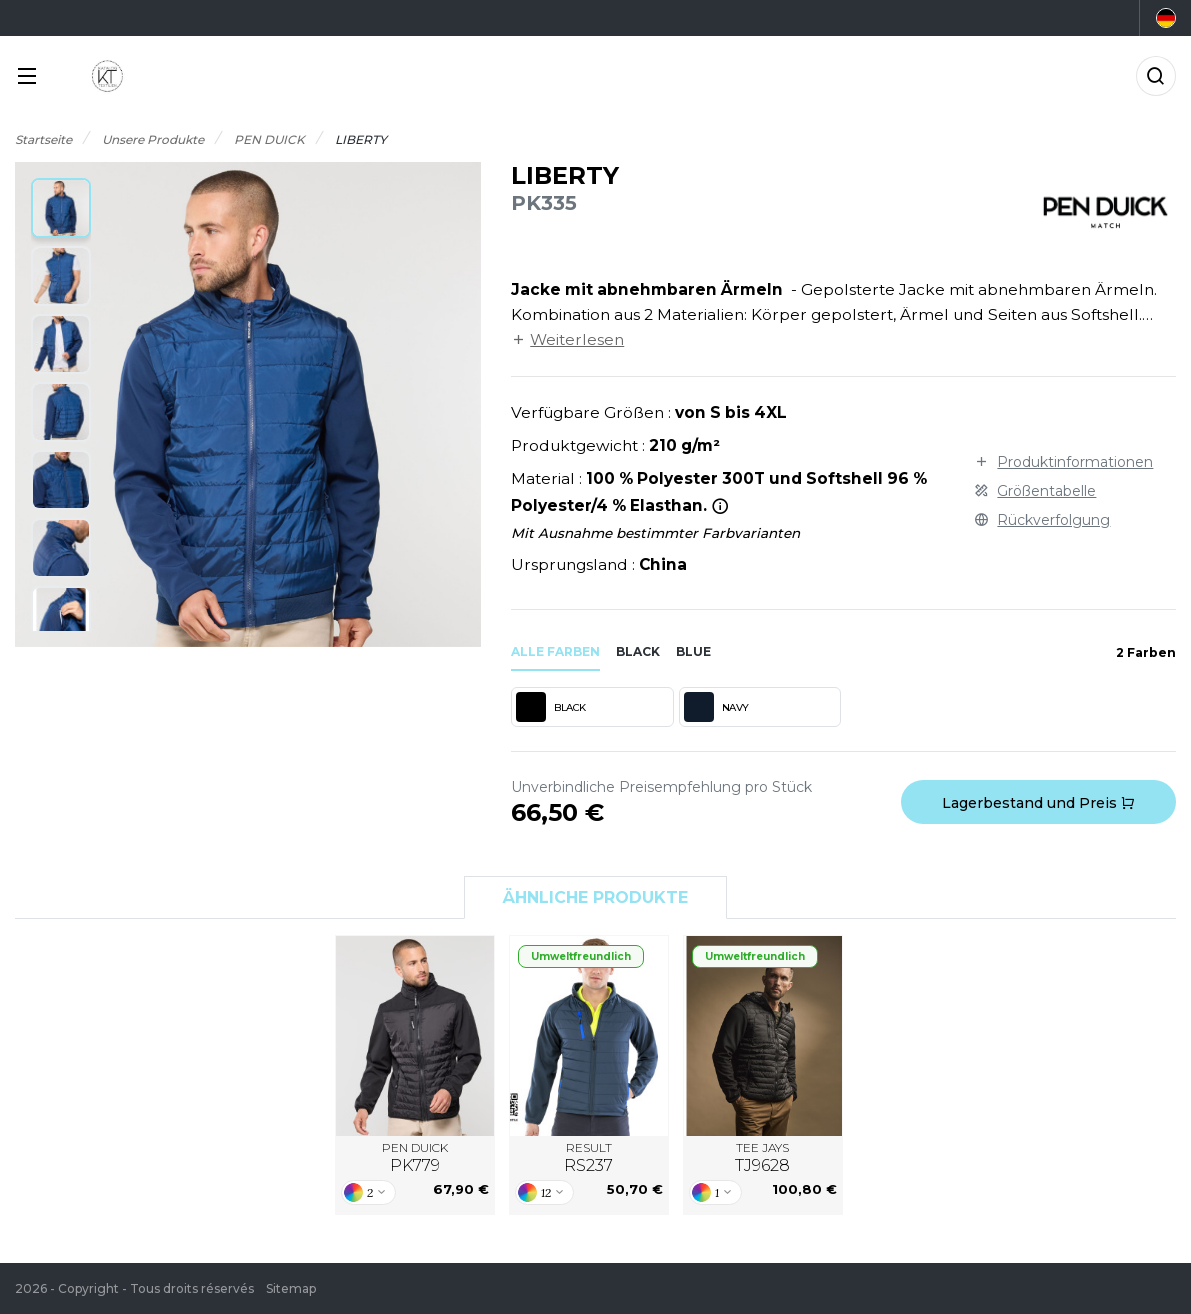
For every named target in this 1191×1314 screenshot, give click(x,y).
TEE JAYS (762, 1158)
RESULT (588, 1158)
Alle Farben (555, 651)
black (638, 651)
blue (693, 651)
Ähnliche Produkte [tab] (595, 897)
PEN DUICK (415, 1158)
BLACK (551, 707)
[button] (61, 208)
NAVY (716, 707)
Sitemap (291, 1288)
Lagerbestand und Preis (1038, 803)
